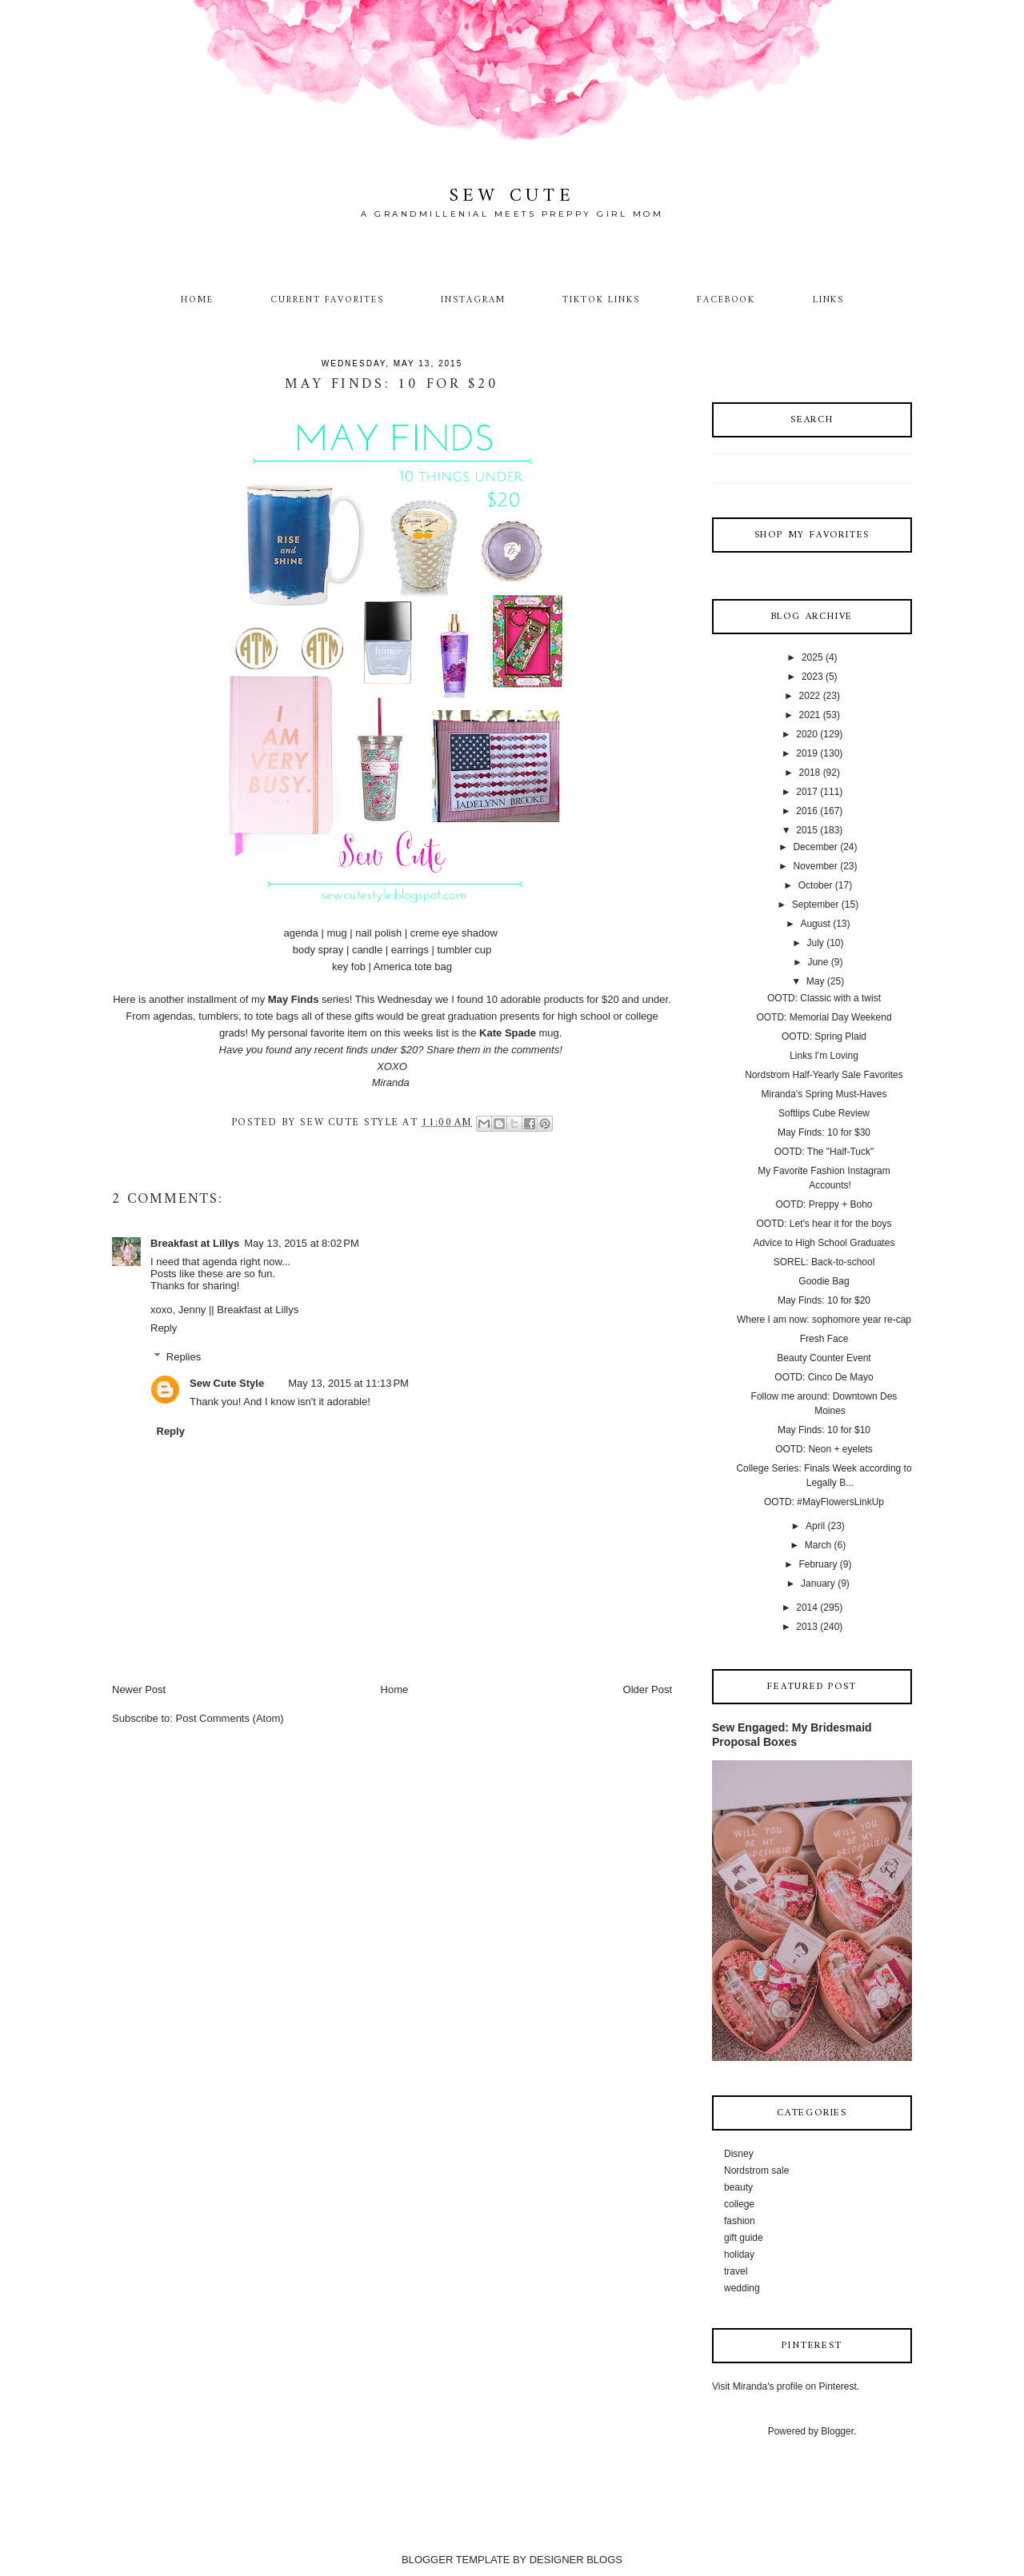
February (817, 1564)
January (818, 1583)
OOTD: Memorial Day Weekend (823, 1017)
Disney (739, 2153)
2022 (810, 695)
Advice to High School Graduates (824, 1242)
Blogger (837, 2431)
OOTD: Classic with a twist (824, 998)
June (817, 962)
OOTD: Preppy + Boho (823, 1204)
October (815, 885)
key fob (349, 966)
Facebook (726, 300)
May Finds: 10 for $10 (824, 1430)
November (815, 866)
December (815, 847)
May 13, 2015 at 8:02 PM (301, 1243)
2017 (807, 791)
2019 (807, 753)
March (818, 1545)
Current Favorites (327, 300)
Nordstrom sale (756, 2170)
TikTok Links (600, 300)
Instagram (473, 300)
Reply (163, 1328)
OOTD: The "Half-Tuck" (824, 1151)
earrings (410, 950)
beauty (738, 2187)
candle (367, 950)
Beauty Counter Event (823, 1358)
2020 (807, 734)
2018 (810, 772)
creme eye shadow (454, 933)
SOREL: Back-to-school (824, 1262)
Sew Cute (512, 196)
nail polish (378, 933)
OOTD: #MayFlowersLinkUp (824, 1502)
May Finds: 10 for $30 (824, 1132)
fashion (739, 2221)
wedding (742, 2288)
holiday (739, 2254)
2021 (810, 715)
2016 (807, 811)
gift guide (743, 2237)
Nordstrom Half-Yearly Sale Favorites (824, 1074)
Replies (183, 1357)
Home (197, 300)
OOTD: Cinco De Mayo (823, 1377)
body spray (318, 950)
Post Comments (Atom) (230, 1718)
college (739, 2204)
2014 (807, 1607)
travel (735, 2271)
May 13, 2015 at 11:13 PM (348, 1383)
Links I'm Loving (824, 1055)
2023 (812, 676)
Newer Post (139, 1689)
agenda (300, 933)
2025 (812, 657)
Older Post (647, 1689)
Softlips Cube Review (824, 1113)
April (815, 1526)
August (815, 923)
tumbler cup (464, 950)
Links (829, 300)
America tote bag (413, 966)
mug (336, 933)
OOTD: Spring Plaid (824, 1036)
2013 (807, 1626)
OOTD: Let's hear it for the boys (823, 1223)
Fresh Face (824, 1338)
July (814, 943)
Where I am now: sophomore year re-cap (824, 1319)
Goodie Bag (823, 1281)
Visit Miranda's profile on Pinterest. (785, 2386)
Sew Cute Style (227, 1383)
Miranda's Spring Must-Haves (823, 1094)
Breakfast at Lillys (194, 1243)
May (815, 981)
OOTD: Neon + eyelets (824, 1449)
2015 (807, 830)
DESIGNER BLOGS (576, 2560)
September (815, 904)
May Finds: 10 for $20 (824, 1300)
